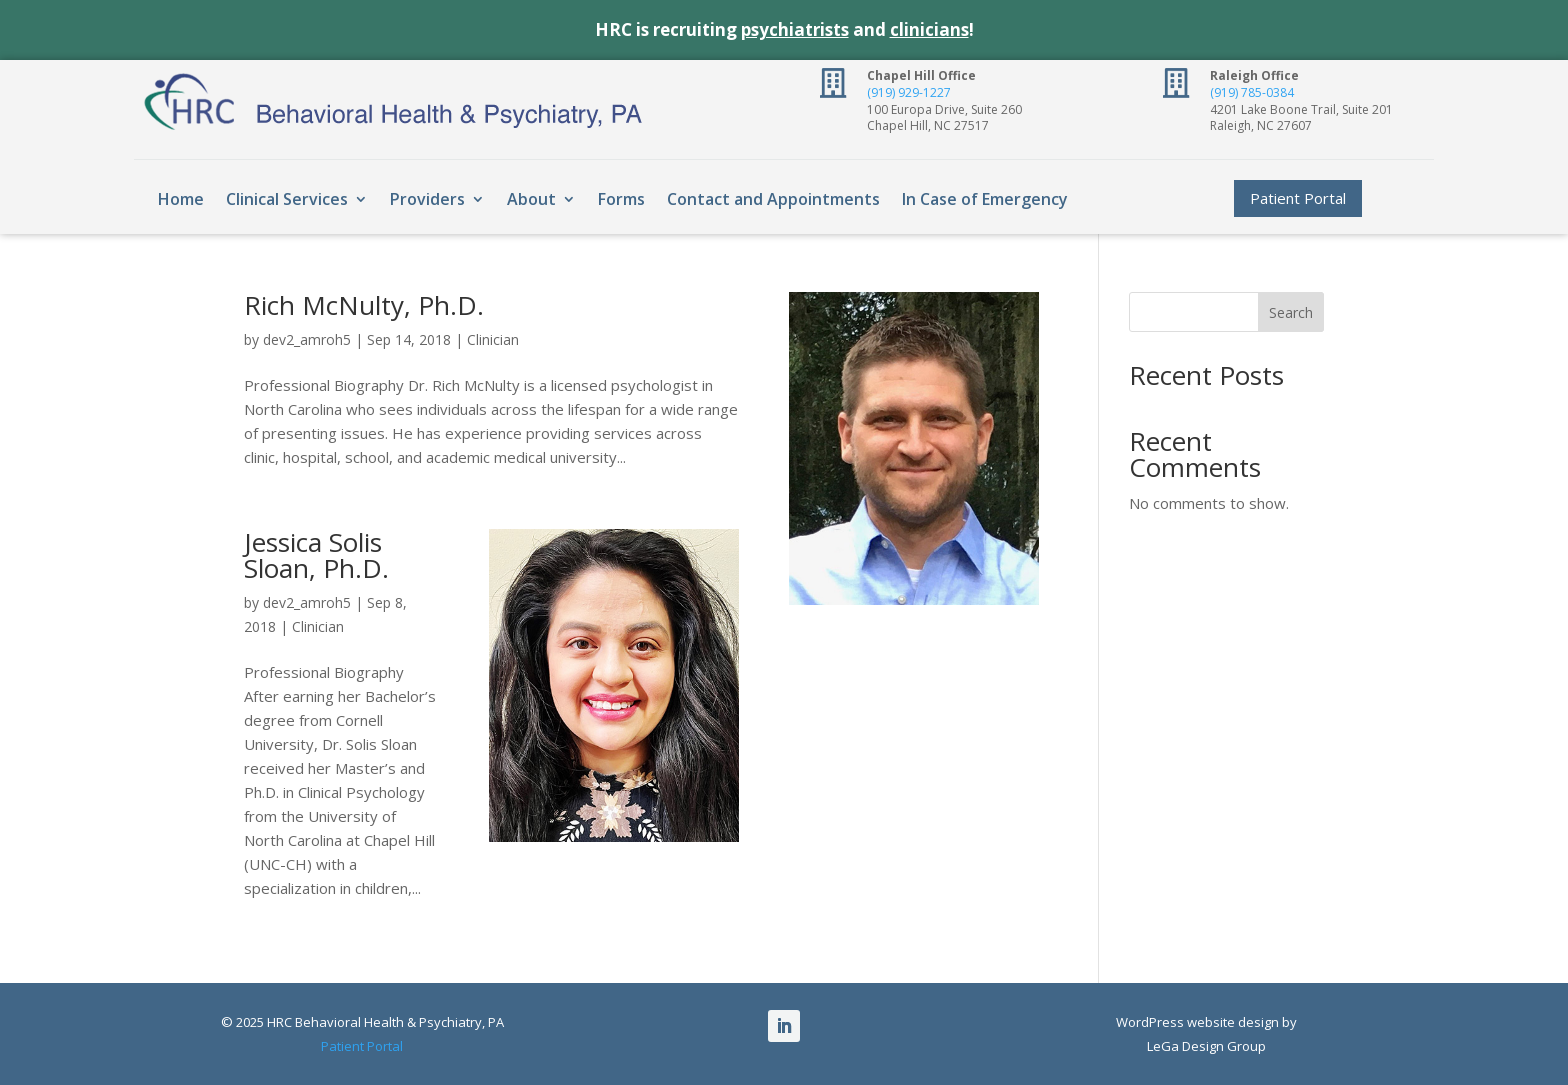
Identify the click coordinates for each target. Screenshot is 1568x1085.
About (531, 199)
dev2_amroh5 (307, 339)
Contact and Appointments (773, 199)
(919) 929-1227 (909, 92)
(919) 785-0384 (1252, 92)
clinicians (929, 29)
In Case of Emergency (985, 199)
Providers (427, 199)
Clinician (493, 339)
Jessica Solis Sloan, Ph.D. (316, 555)
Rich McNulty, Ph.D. (364, 305)
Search (1291, 312)
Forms (621, 199)
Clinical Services (287, 199)
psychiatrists (795, 29)
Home (181, 199)
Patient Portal (1298, 198)
